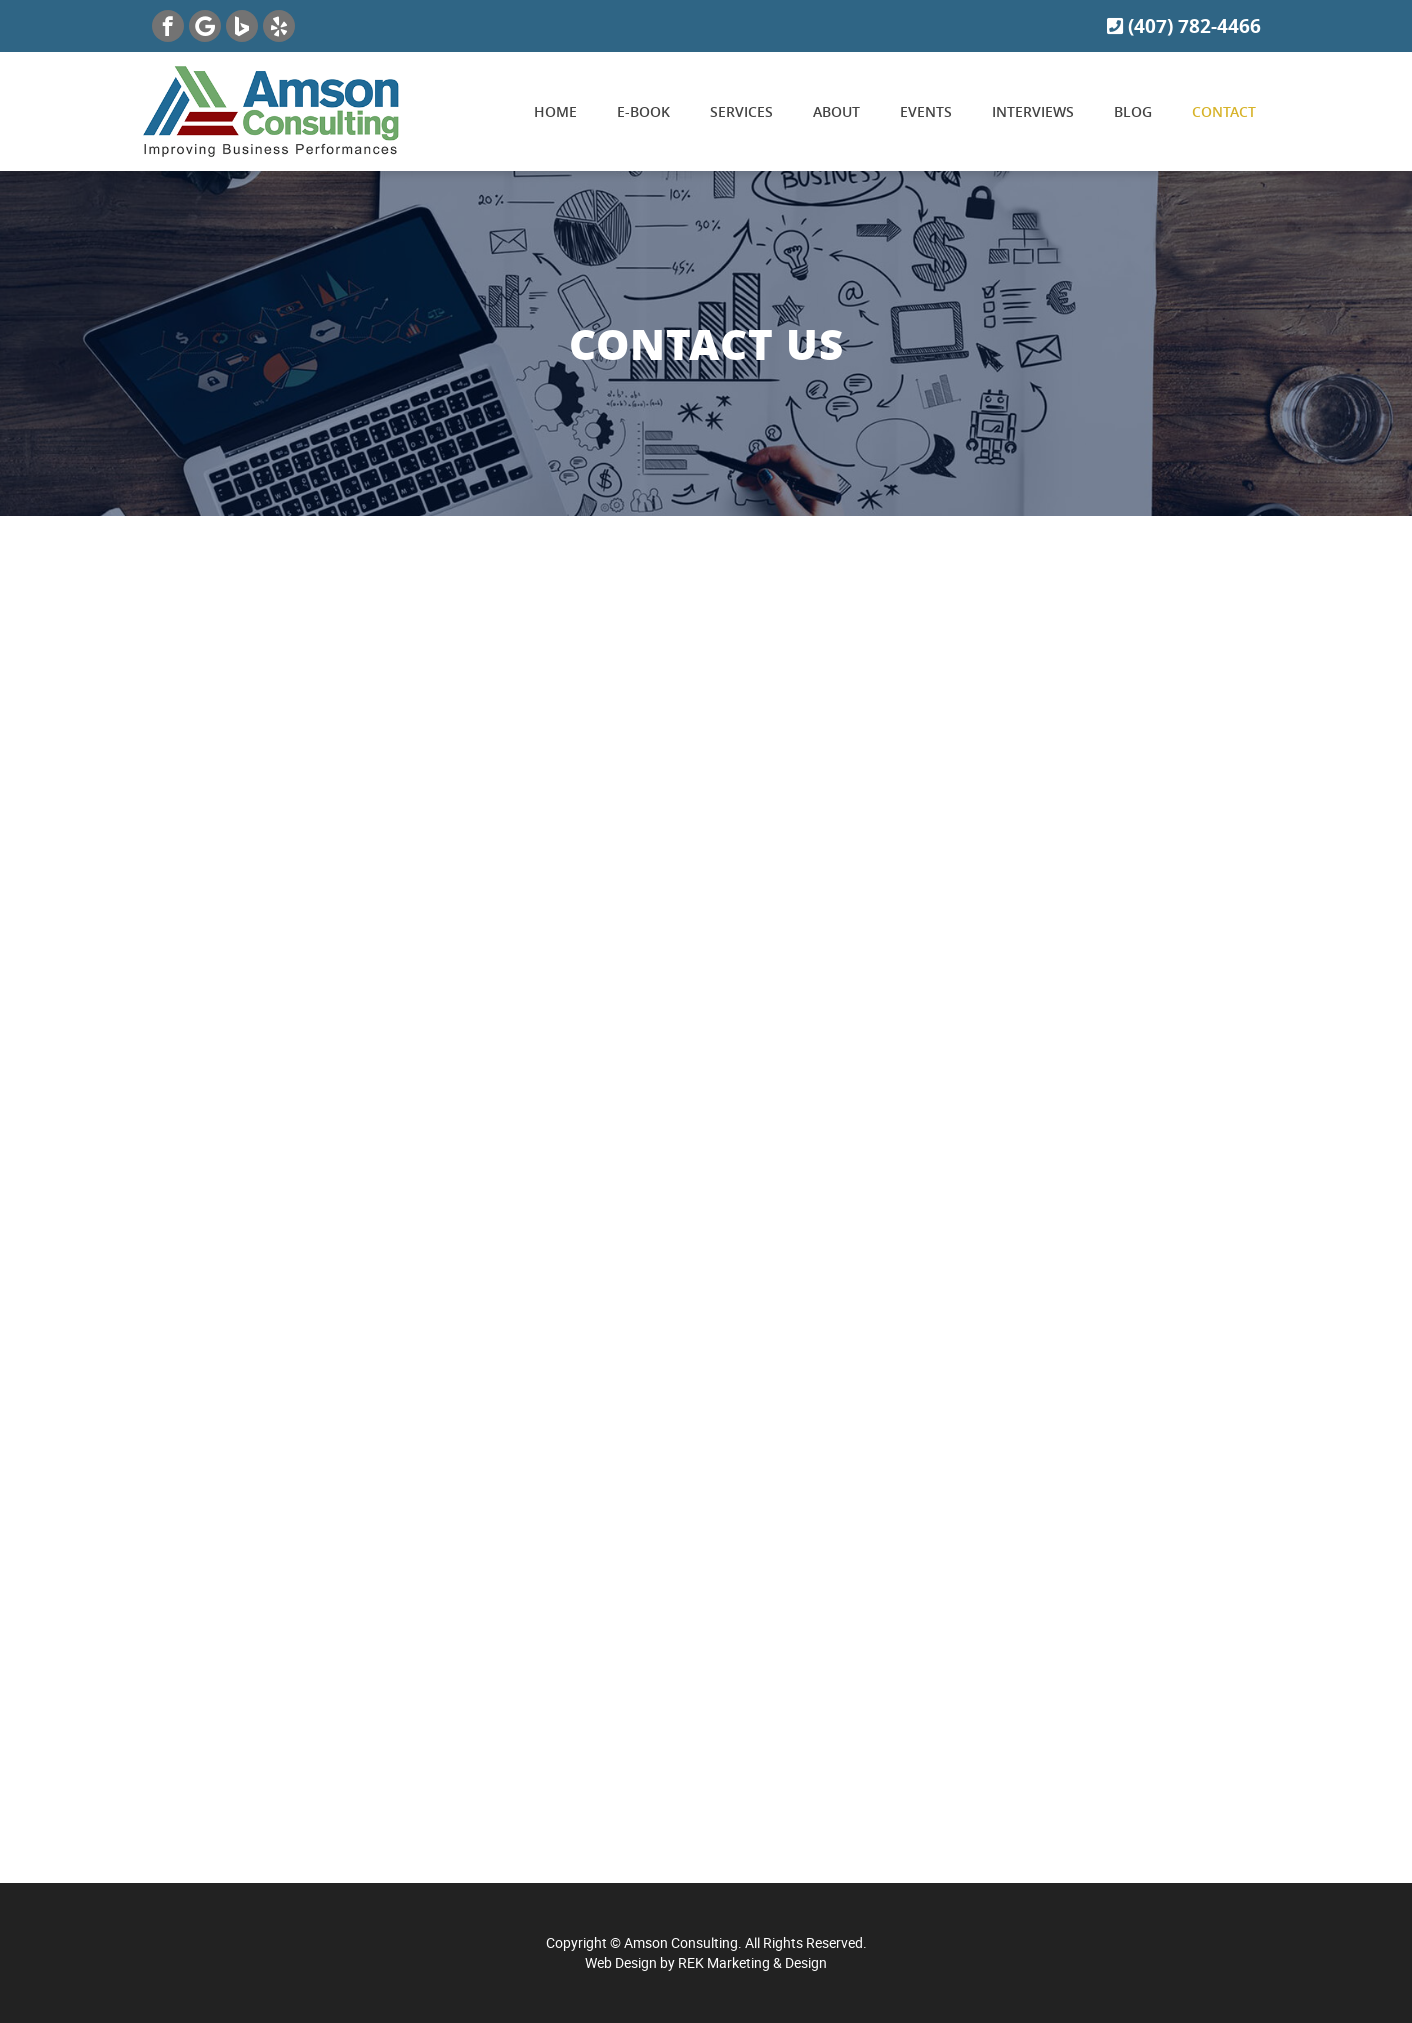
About (836, 111)
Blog (1133, 111)
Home (555, 111)
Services (741, 111)
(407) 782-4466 (1184, 26)
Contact (1224, 111)
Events (926, 111)
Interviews (1033, 111)
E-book (643, 111)
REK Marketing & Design (752, 1962)
